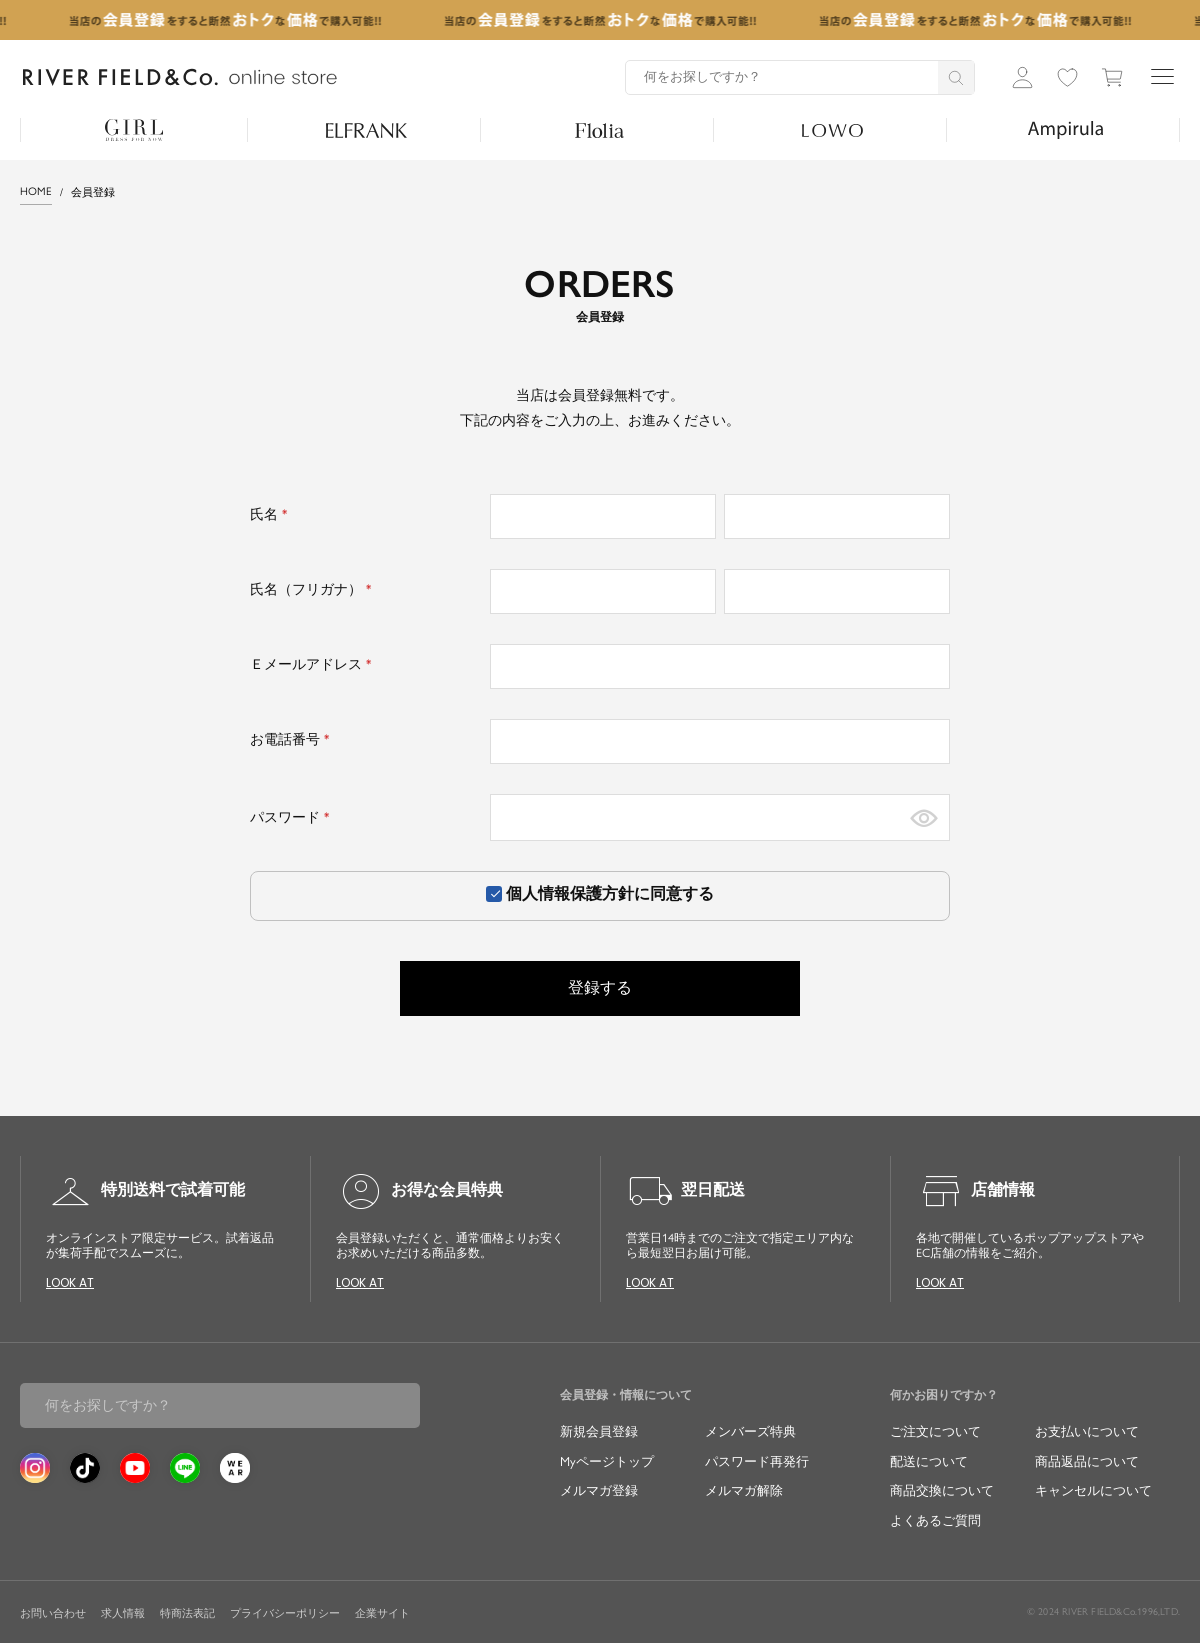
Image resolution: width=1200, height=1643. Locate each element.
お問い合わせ (53, 1613)
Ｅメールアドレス (313, 664)
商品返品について (1087, 1461)
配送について (929, 1461)
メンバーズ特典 (750, 1431)
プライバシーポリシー (285, 1613)
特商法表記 (187, 1613)
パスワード (292, 817)
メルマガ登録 (599, 1490)
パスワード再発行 (757, 1461)
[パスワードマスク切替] (924, 817)
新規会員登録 (599, 1431)
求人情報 (123, 1613)
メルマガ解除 (744, 1490)
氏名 (271, 514)
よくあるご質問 (935, 1520)
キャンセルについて (1093, 1490)
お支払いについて (1087, 1431)
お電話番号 (292, 739)
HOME (36, 191)
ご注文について (935, 1431)
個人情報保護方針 (570, 893)
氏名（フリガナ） (313, 589)
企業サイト (382, 1613)
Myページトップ (607, 1461)
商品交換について (942, 1490)
